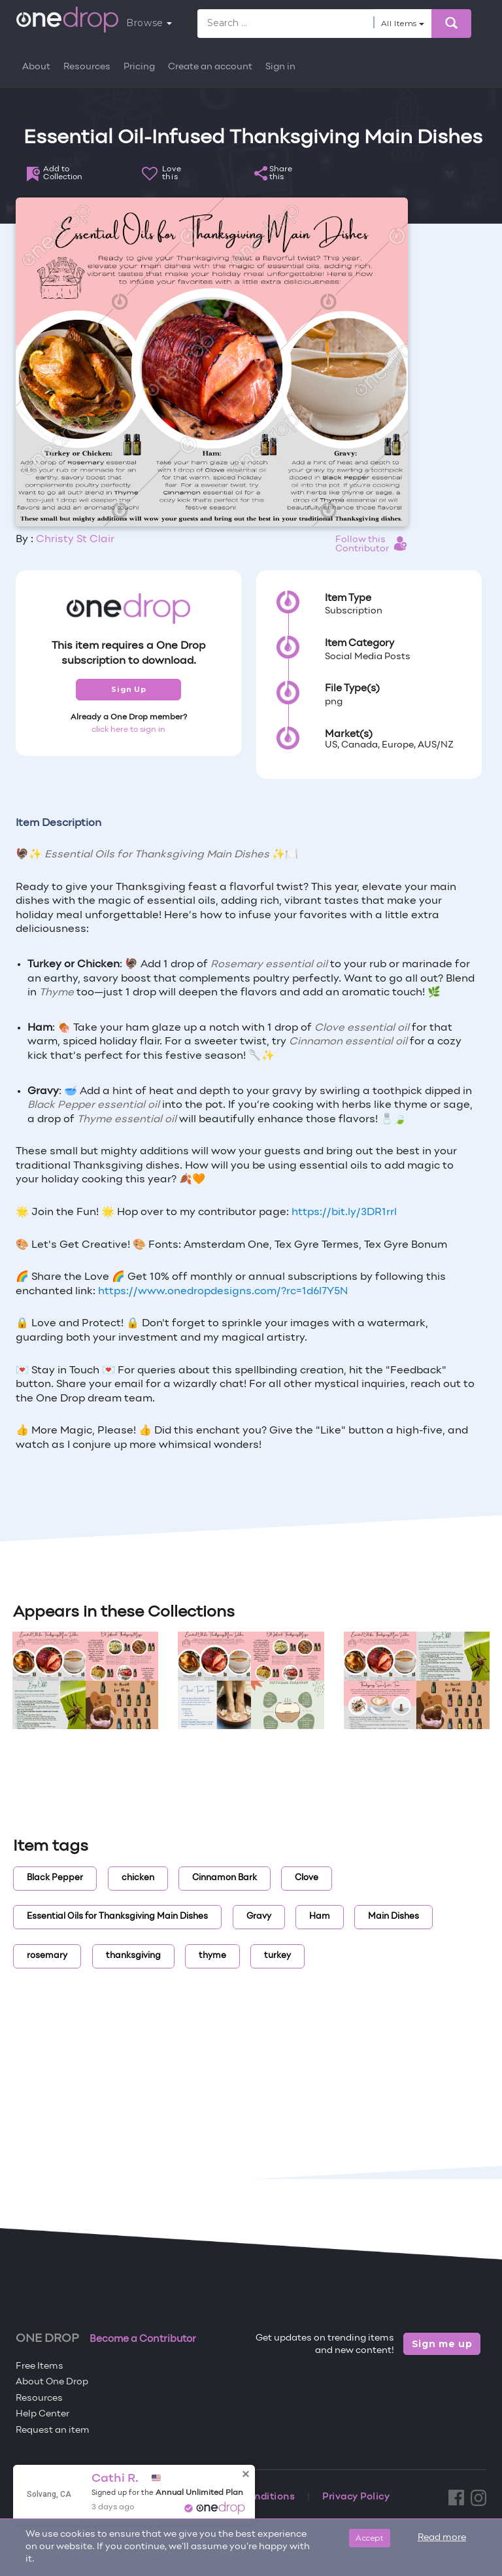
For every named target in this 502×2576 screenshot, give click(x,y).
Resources (86, 67)
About (36, 67)
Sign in (280, 67)
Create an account (210, 67)
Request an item (53, 2430)
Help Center (42, 2414)
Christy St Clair (75, 539)
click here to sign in (128, 730)
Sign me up (442, 2344)
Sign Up (128, 689)
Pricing (139, 67)
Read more (442, 2537)
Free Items (39, 2366)
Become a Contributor (143, 2339)
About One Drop (52, 2382)
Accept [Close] (370, 2538)
